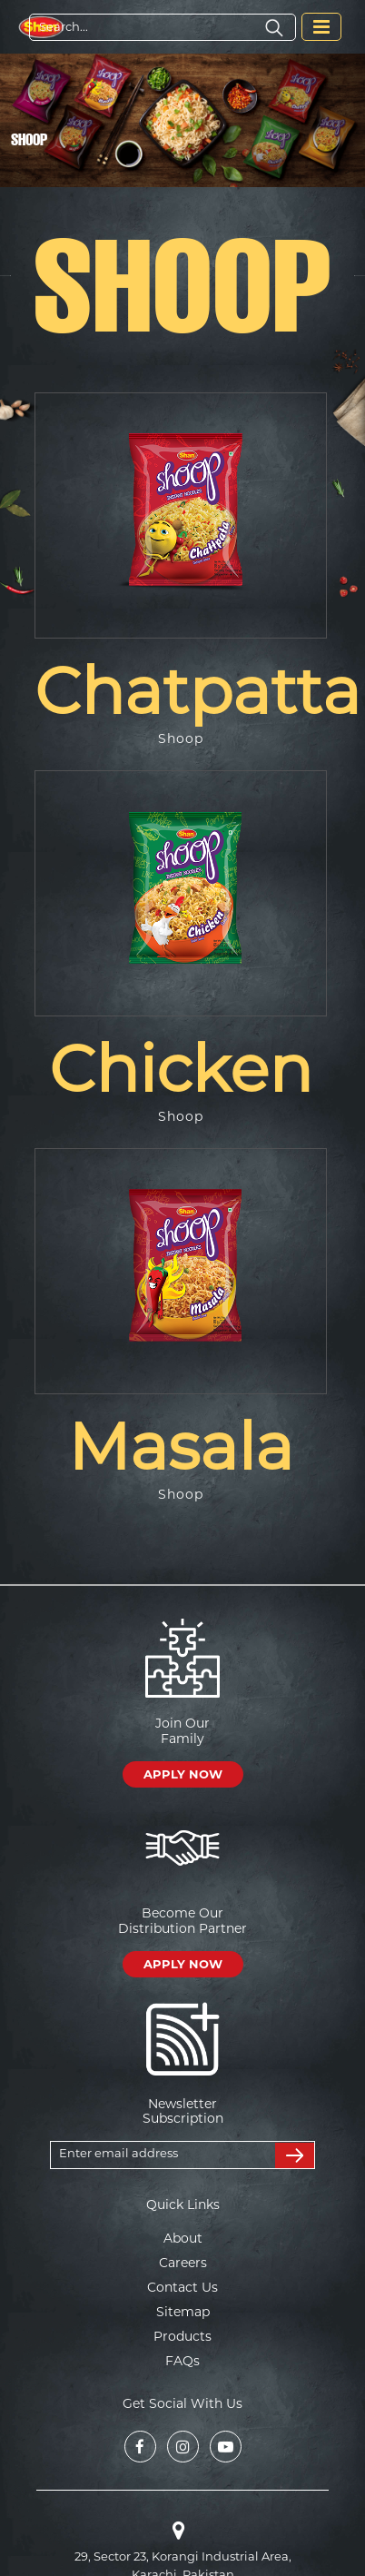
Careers (183, 2262)
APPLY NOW (182, 1774)
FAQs (182, 2361)
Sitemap (183, 2312)
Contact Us (182, 2287)
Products (182, 2336)
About (182, 2238)
